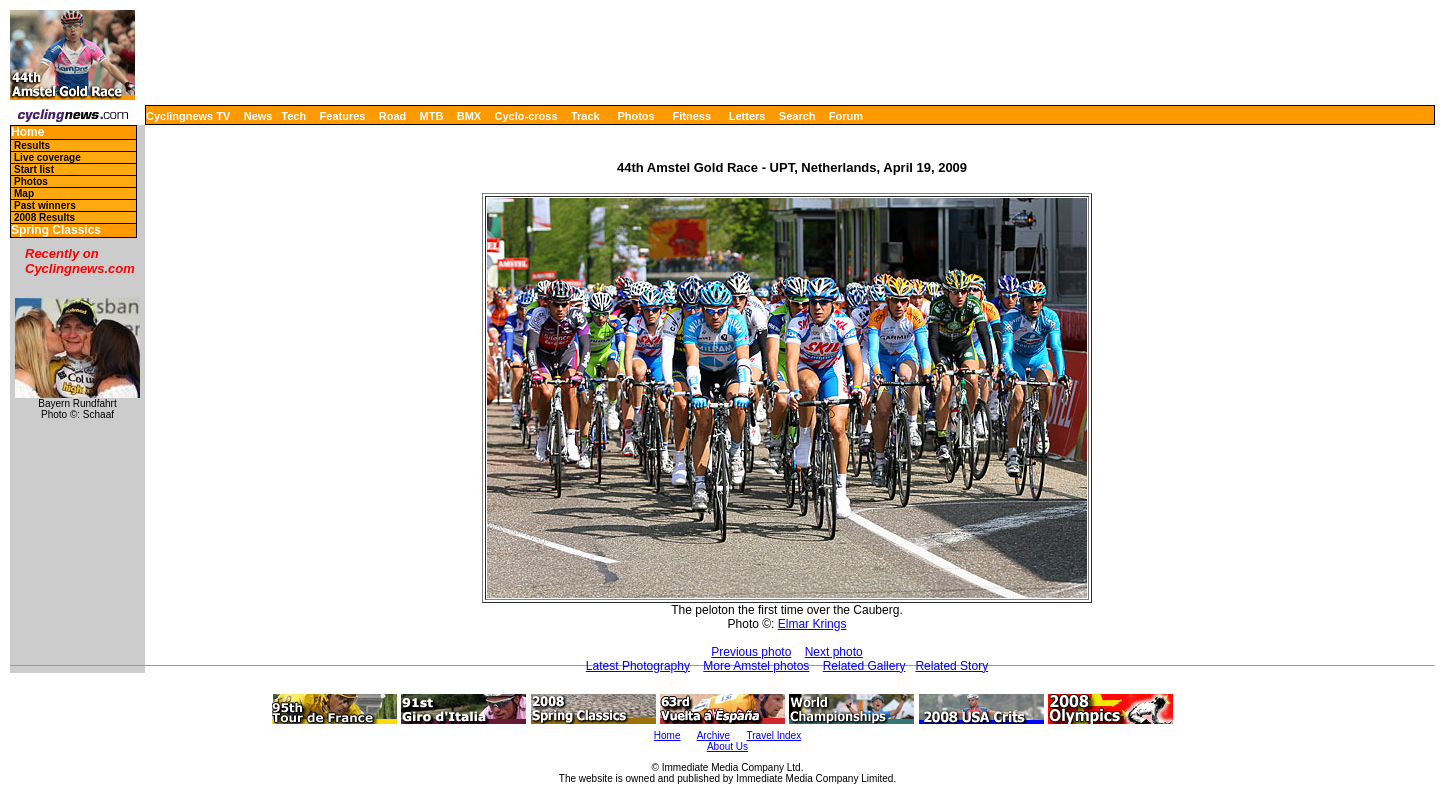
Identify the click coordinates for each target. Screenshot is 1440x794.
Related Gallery (864, 666)
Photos (635, 116)
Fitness (691, 116)
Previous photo (751, 652)
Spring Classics (56, 230)
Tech (293, 116)
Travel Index (774, 735)
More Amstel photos (756, 666)
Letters (747, 116)
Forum (846, 116)
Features (343, 116)
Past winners (45, 205)
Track (585, 116)
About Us (727, 746)
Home (27, 132)
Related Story (951, 666)
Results (32, 145)
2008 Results (44, 217)
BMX (469, 116)
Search (797, 116)
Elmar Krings (812, 624)
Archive (713, 735)
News (258, 116)
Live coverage (47, 157)
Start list (34, 169)
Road (393, 116)
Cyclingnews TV (188, 116)
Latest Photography (638, 666)
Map (24, 193)
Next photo (834, 652)
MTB (432, 116)
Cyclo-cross (526, 116)
